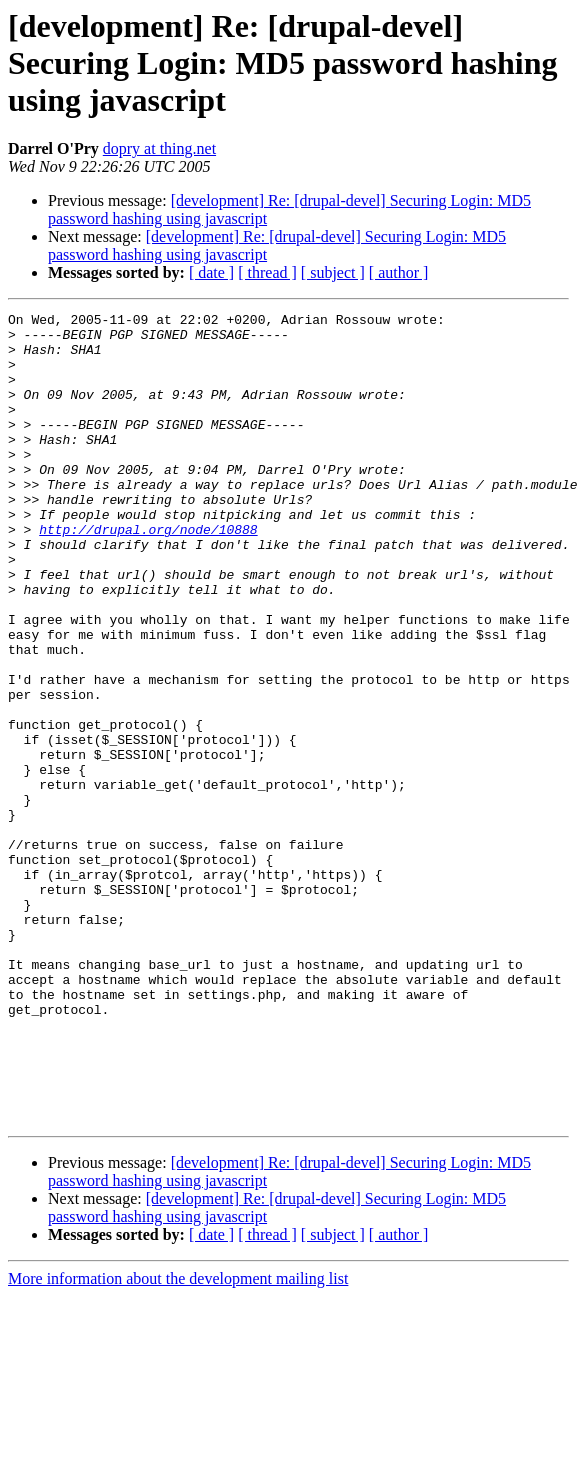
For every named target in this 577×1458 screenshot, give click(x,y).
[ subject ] (333, 272)
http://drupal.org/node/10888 (148, 574)
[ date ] (211, 272)
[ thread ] (267, 272)
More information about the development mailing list (178, 1440)
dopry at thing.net (159, 148)
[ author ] (399, 272)
